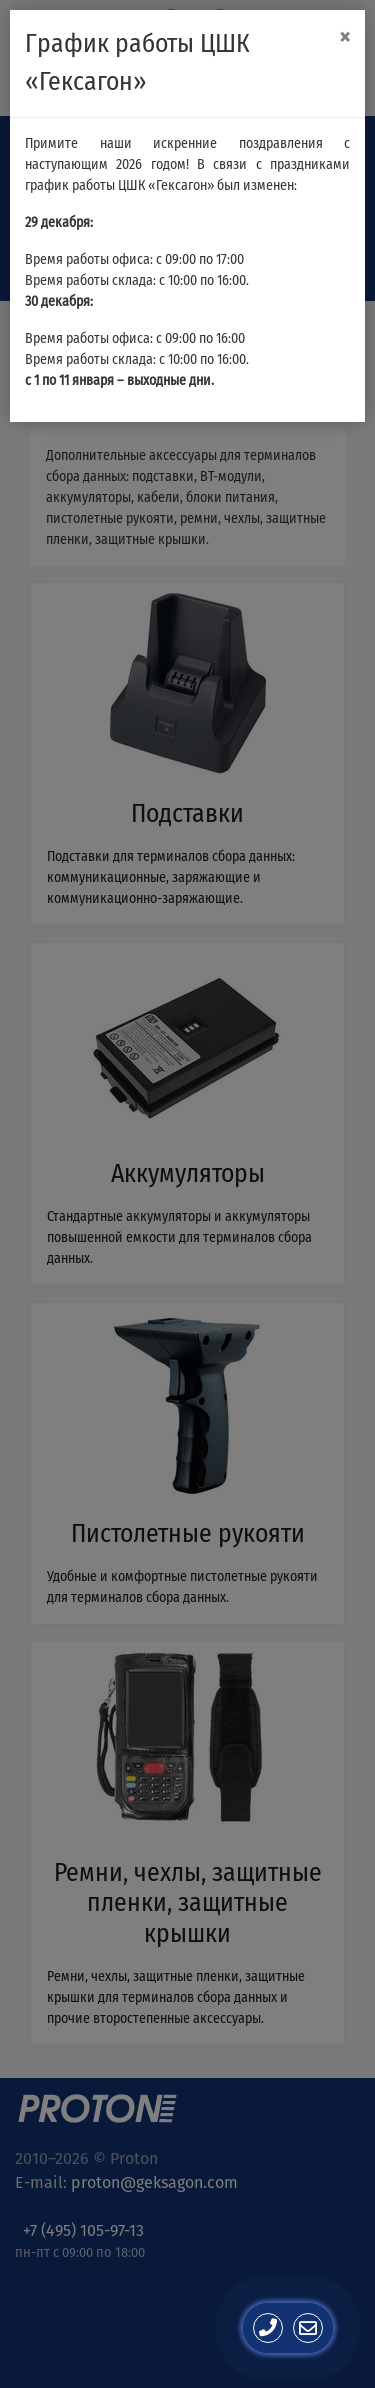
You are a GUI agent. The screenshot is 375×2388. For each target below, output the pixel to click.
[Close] (344, 37)
